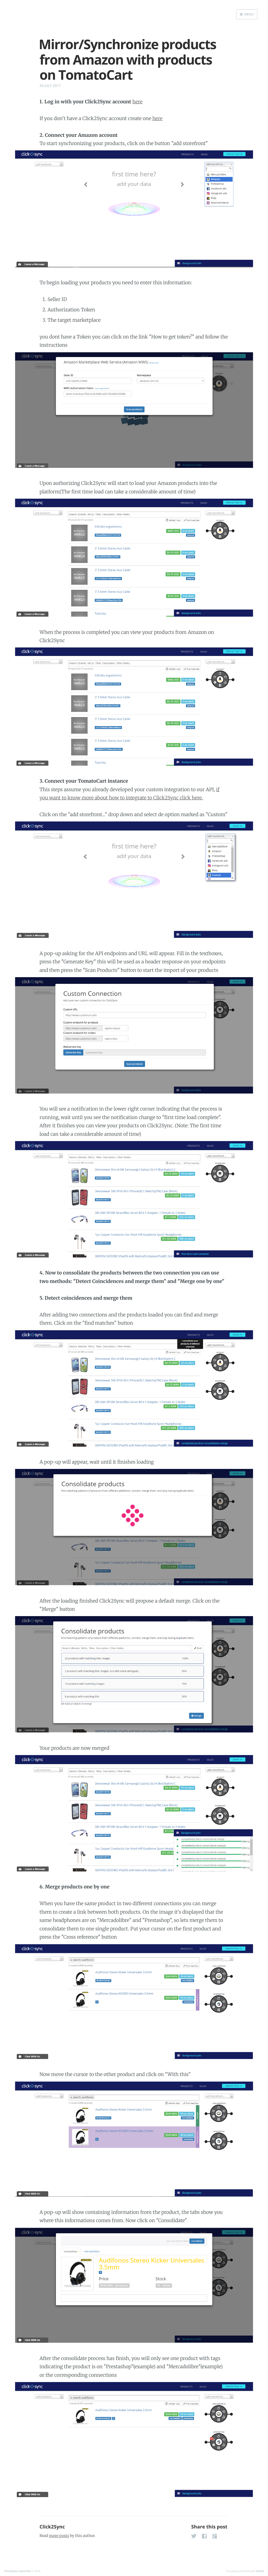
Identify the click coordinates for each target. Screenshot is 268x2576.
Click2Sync (52, 2527)
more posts (59, 2535)
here (137, 102)
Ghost (260, 2571)
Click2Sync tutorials (17, 2571)
